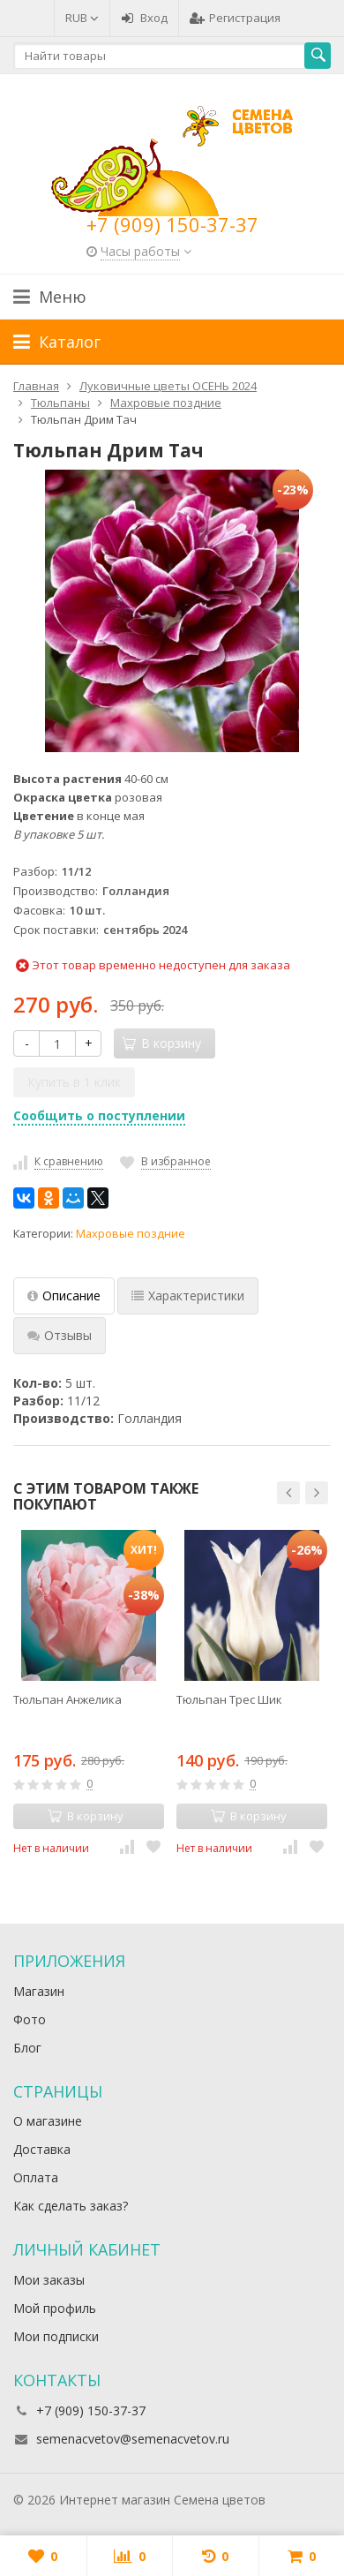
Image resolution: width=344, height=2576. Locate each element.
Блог (27, 2047)
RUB (82, 18)
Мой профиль (54, 2308)
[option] (88, 1693)
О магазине (47, 2121)
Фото (29, 2019)
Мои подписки (56, 2336)
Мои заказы (49, 2279)
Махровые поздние (130, 1233)
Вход (144, 18)
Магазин (38, 1991)
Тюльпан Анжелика (67, 1699)
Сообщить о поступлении (99, 1115)
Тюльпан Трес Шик (229, 1699)
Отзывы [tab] (59, 1335)
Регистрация (235, 18)
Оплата (35, 2177)
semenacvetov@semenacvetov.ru (132, 2438)
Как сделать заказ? (70, 2205)
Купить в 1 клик (74, 1081)
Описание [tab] (64, 1295)
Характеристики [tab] (187, 1295)
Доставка (42, 2149)
